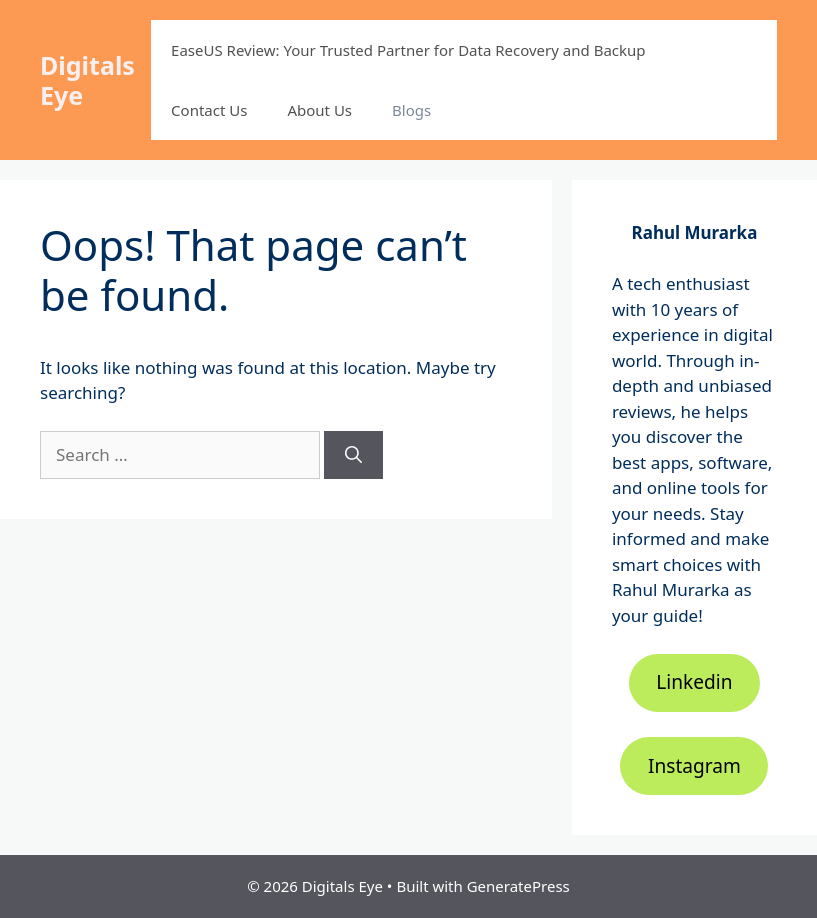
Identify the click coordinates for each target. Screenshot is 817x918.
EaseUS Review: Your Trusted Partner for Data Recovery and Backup (408, 50)
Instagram (694, 766)
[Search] (353, 455)
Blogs (411, 110)
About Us (319, 110)
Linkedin (694, 682)
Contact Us (209, 110)
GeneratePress (518, 886)
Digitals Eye (87, 80)
